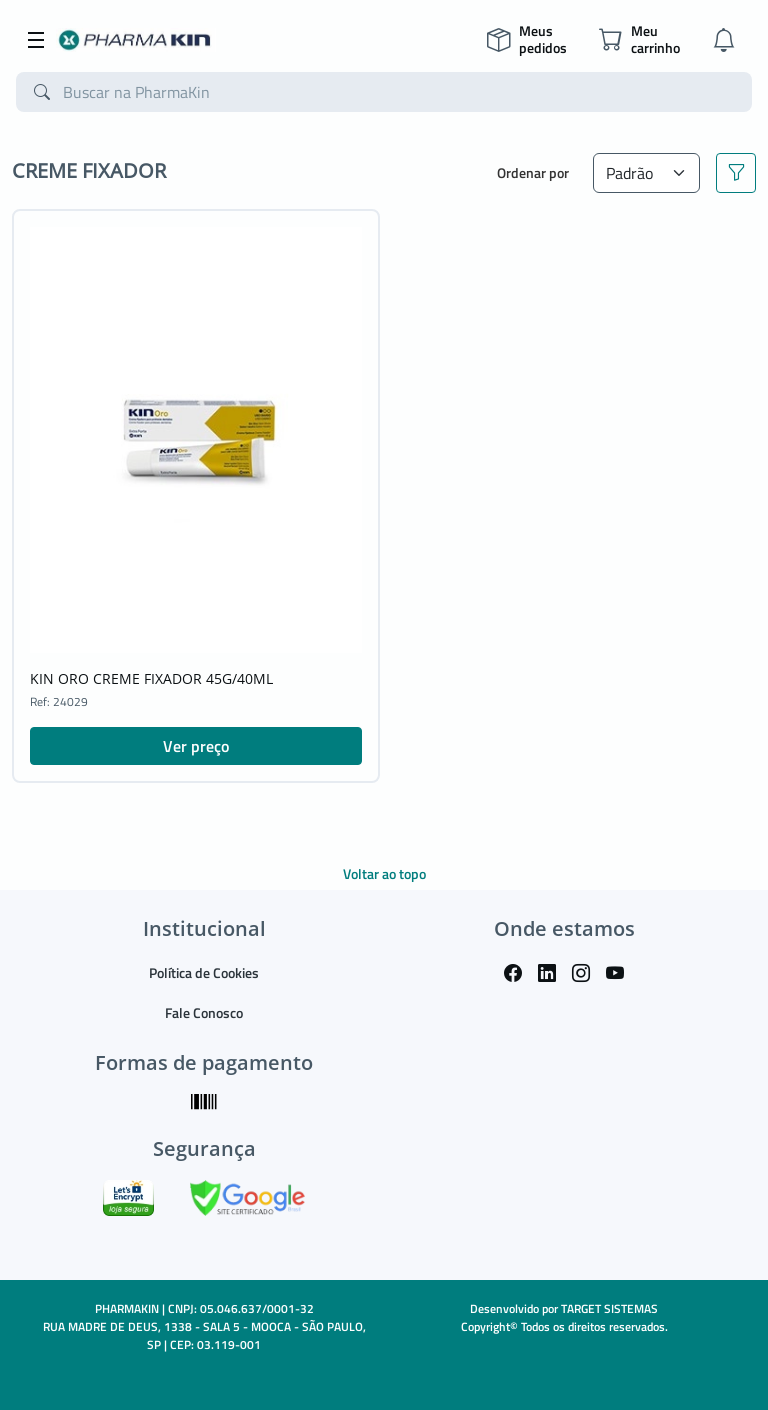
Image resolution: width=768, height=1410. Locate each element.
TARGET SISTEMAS (609, 1308)
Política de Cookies (204, 972)
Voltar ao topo (384, 873)
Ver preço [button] (196, 746)
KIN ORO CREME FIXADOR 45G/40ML (151, 678)
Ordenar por (533, 172)
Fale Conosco (204, 1012)
